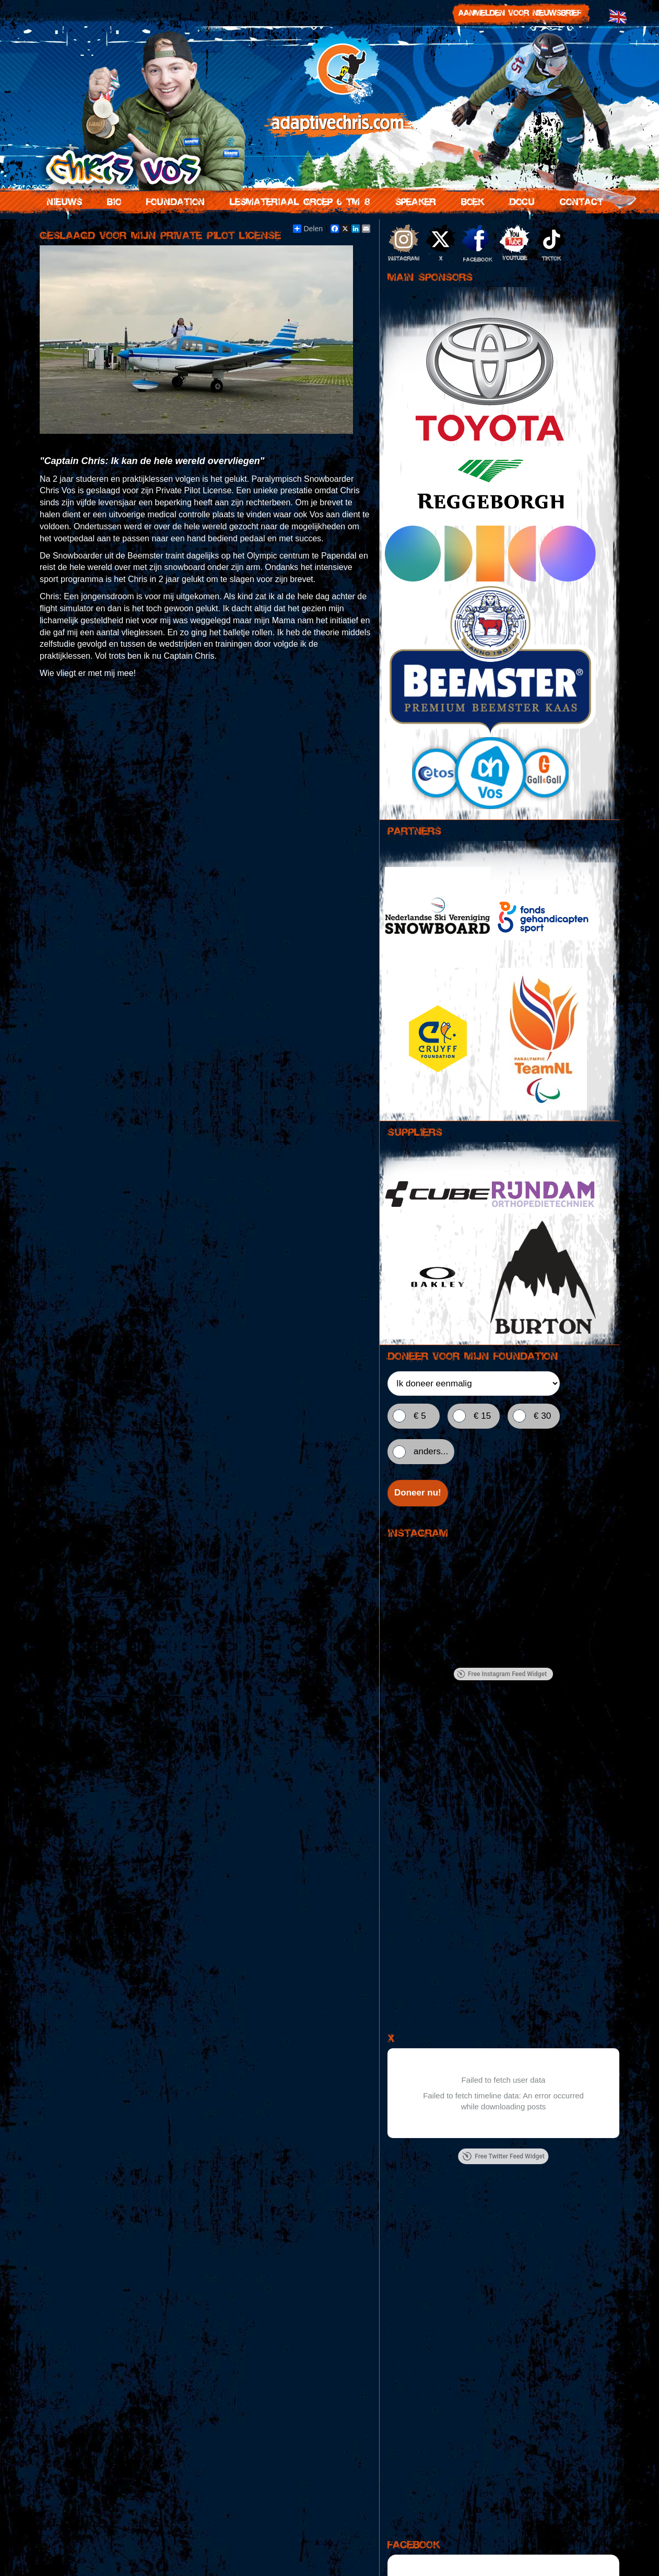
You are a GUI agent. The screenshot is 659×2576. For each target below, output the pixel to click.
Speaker (413, 200)
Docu (520, 200)
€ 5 (420, 1416)
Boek (470, 200)
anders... (431, 1451)
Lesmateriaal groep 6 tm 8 (298, 200)
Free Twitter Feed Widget (503, 2157)
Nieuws (62, 200)
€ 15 (482, 1416)
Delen (308, 228)
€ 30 (542, 1416)
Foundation (173, 200)
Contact (579, 200)
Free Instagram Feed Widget (502, 1675)
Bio (112, 200)
